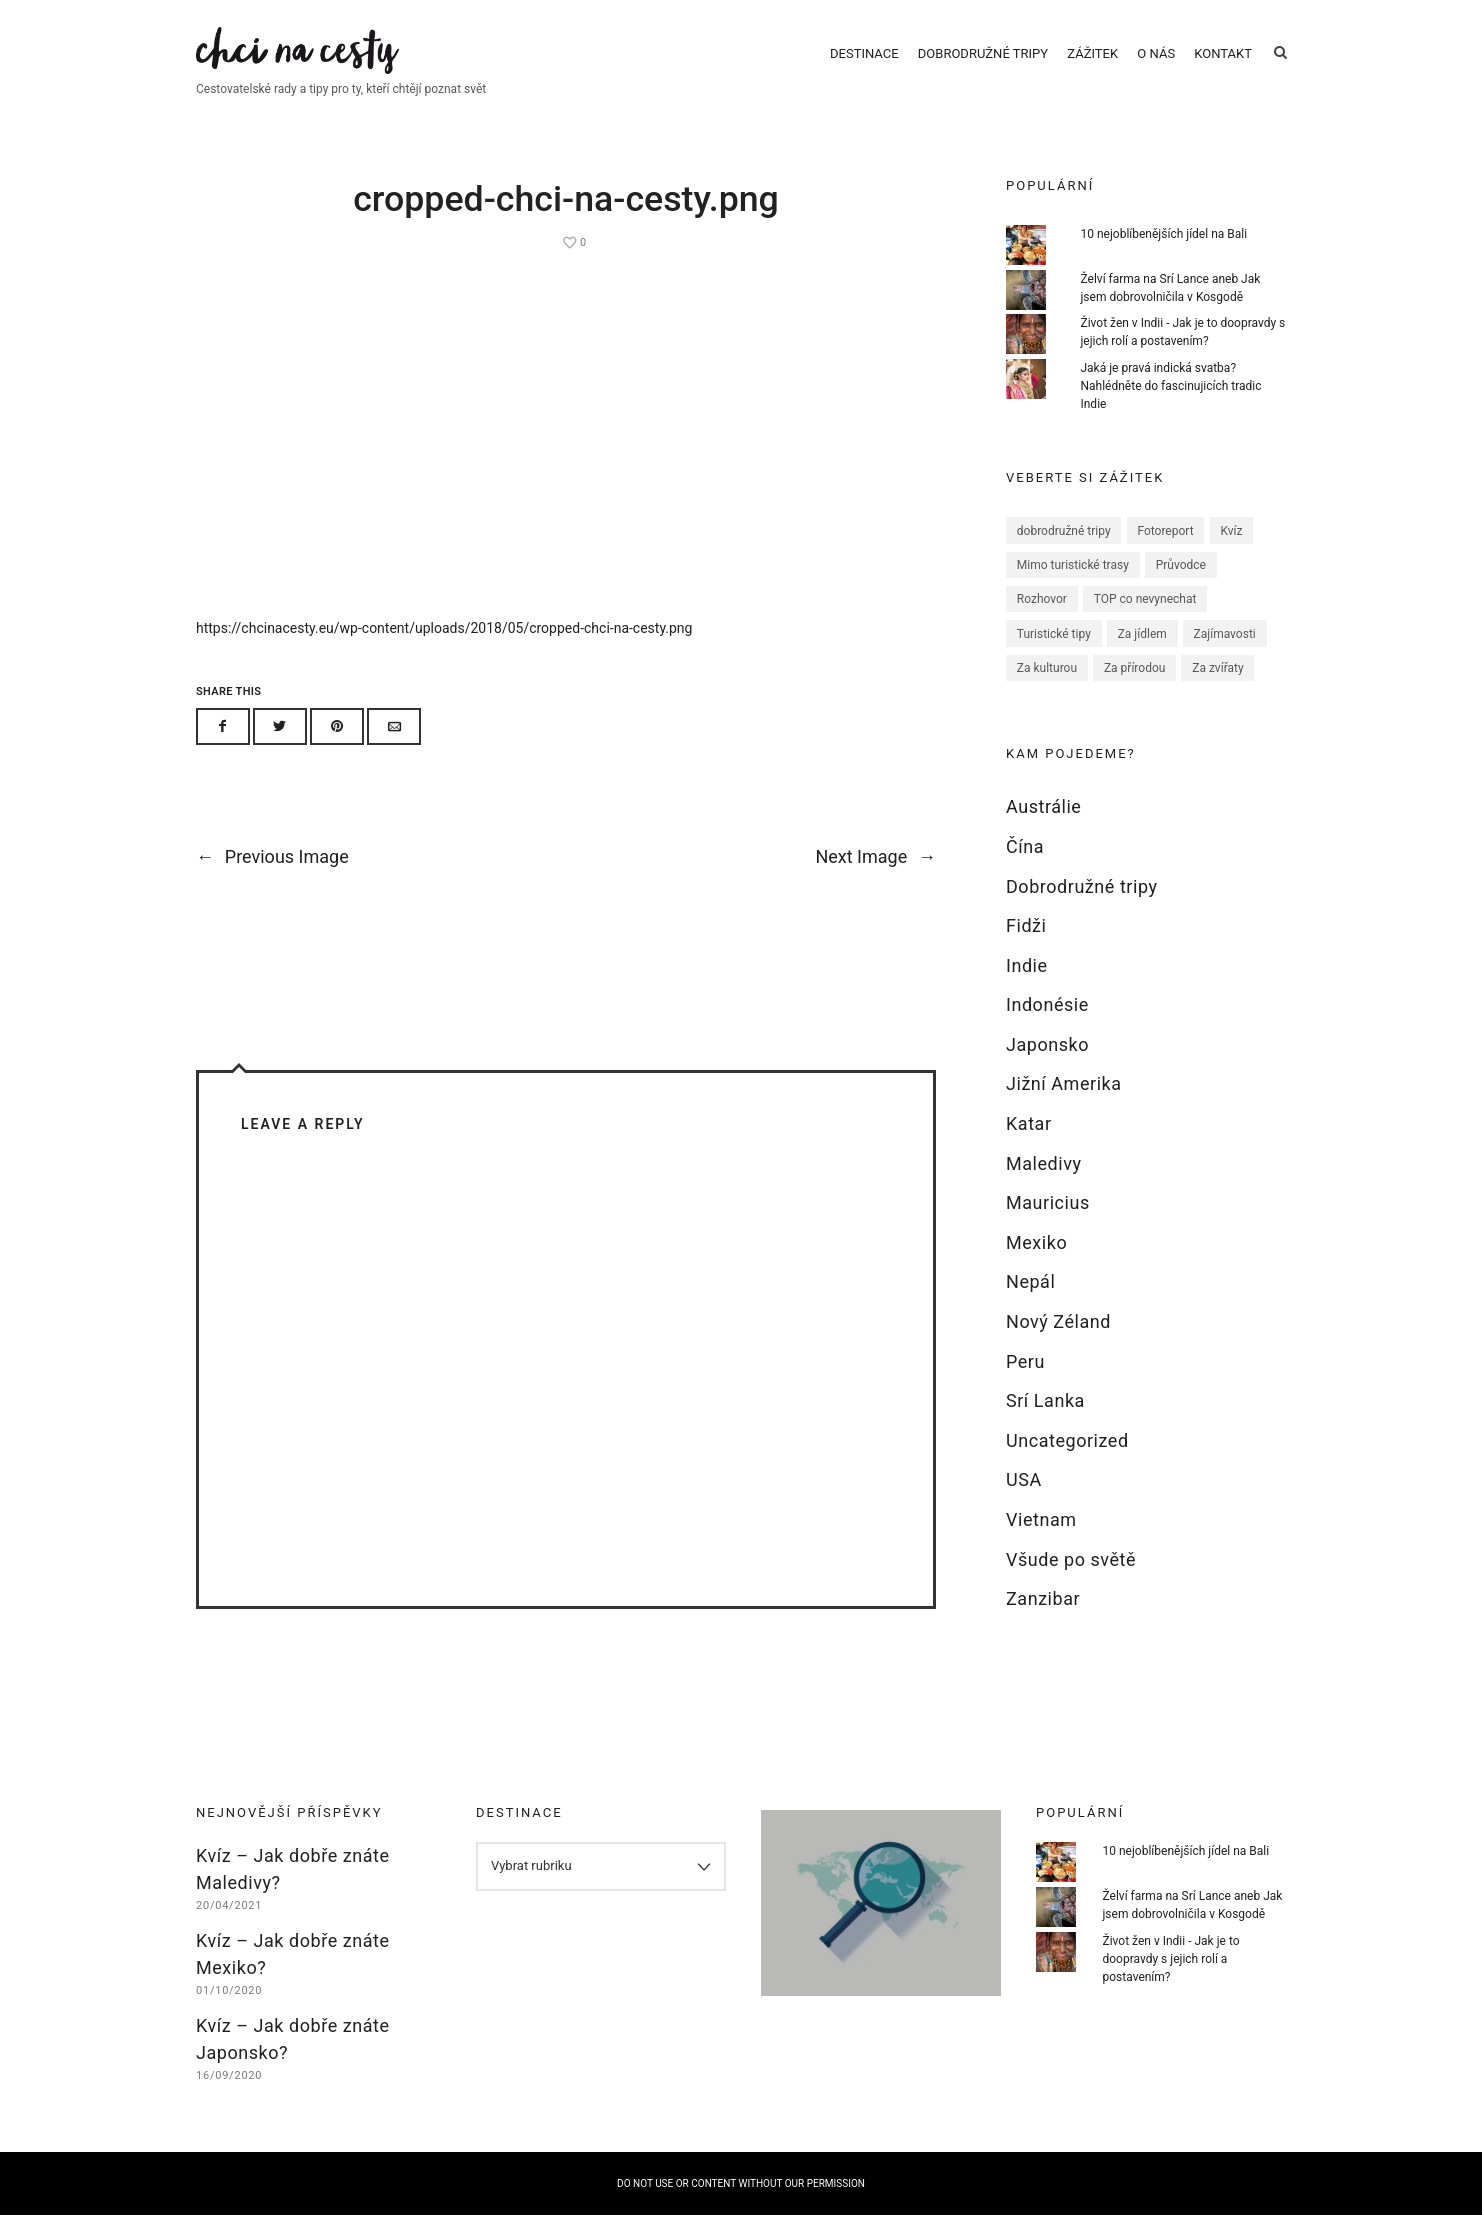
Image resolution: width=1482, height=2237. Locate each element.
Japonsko (1047, 1065)
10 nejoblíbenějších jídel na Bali (1163, 255)
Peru (1025, 1382)
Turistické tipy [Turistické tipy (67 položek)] (1054, 655)
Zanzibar (1043, 1620)
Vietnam (1041, 1541)
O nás (1156, 62)
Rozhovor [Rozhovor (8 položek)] (1042, 621)
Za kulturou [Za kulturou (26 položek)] (1047, 690)
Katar (1029, 1145)
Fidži (1026, 947)
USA (1024, 1501)
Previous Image (272, 888)
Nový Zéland (1058, 1343)
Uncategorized (1067, 1461)
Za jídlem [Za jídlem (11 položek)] (1142, 655)
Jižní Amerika (1064, 1105)
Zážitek (1092, 62)
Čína (1025, 868)
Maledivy (1044, 1184)
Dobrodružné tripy (983, 62)
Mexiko (1036, 1263)
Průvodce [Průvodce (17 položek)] (1181, 587)
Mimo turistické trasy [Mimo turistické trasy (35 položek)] (1073, 587)
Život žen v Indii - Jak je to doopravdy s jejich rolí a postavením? (1171, 1980)
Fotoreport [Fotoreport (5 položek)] (1165, 552)
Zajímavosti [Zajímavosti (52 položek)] (1225, 655)
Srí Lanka (1045, 1422)
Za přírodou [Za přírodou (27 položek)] (1135, 690)
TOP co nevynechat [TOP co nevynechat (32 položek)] (1145, 621)
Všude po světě (1071, 1580)
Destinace (864, 62)
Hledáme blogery (881, 1899)
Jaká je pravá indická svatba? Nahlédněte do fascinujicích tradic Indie (1170, 408)
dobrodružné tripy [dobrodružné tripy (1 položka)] (1064, 552)
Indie (1027, 986)
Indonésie (1047, 1026)
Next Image (875, 888)
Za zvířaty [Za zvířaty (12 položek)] (1217, 690)
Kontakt (1223, 62)
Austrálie (1043, 828)
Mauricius (1048, 1224)
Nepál (1030, 1303)
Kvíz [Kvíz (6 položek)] (1231, 552)
